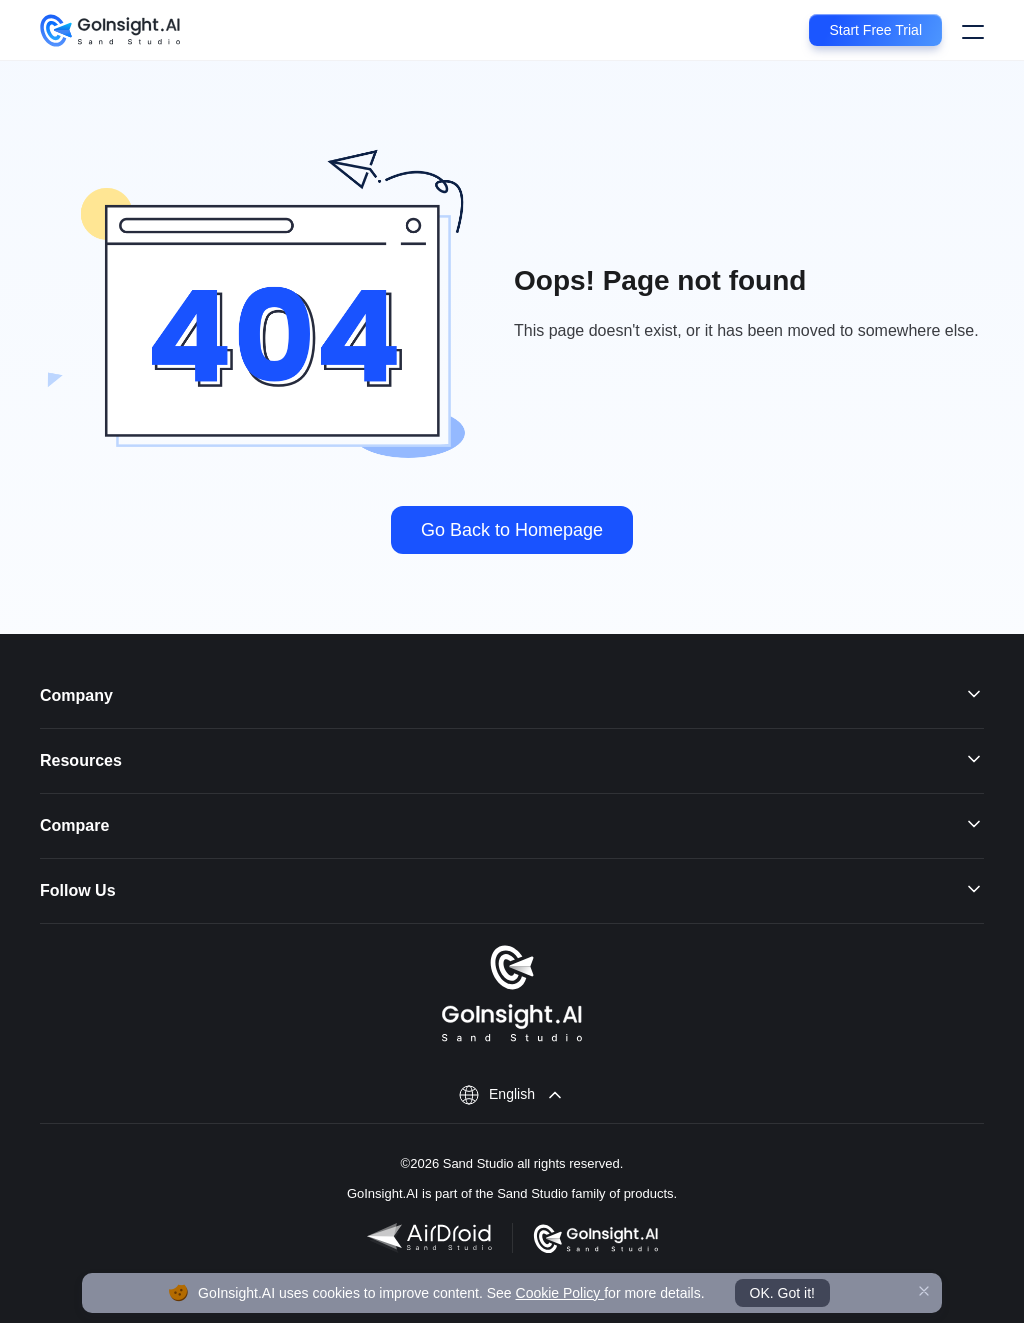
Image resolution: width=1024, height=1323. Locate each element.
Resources (512, 761)
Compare (512, 826)
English (512, 1094)
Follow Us (512, 891)
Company (512, 696)
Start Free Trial (875, 30)
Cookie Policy (560, 1293)
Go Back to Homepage (512, 530)
